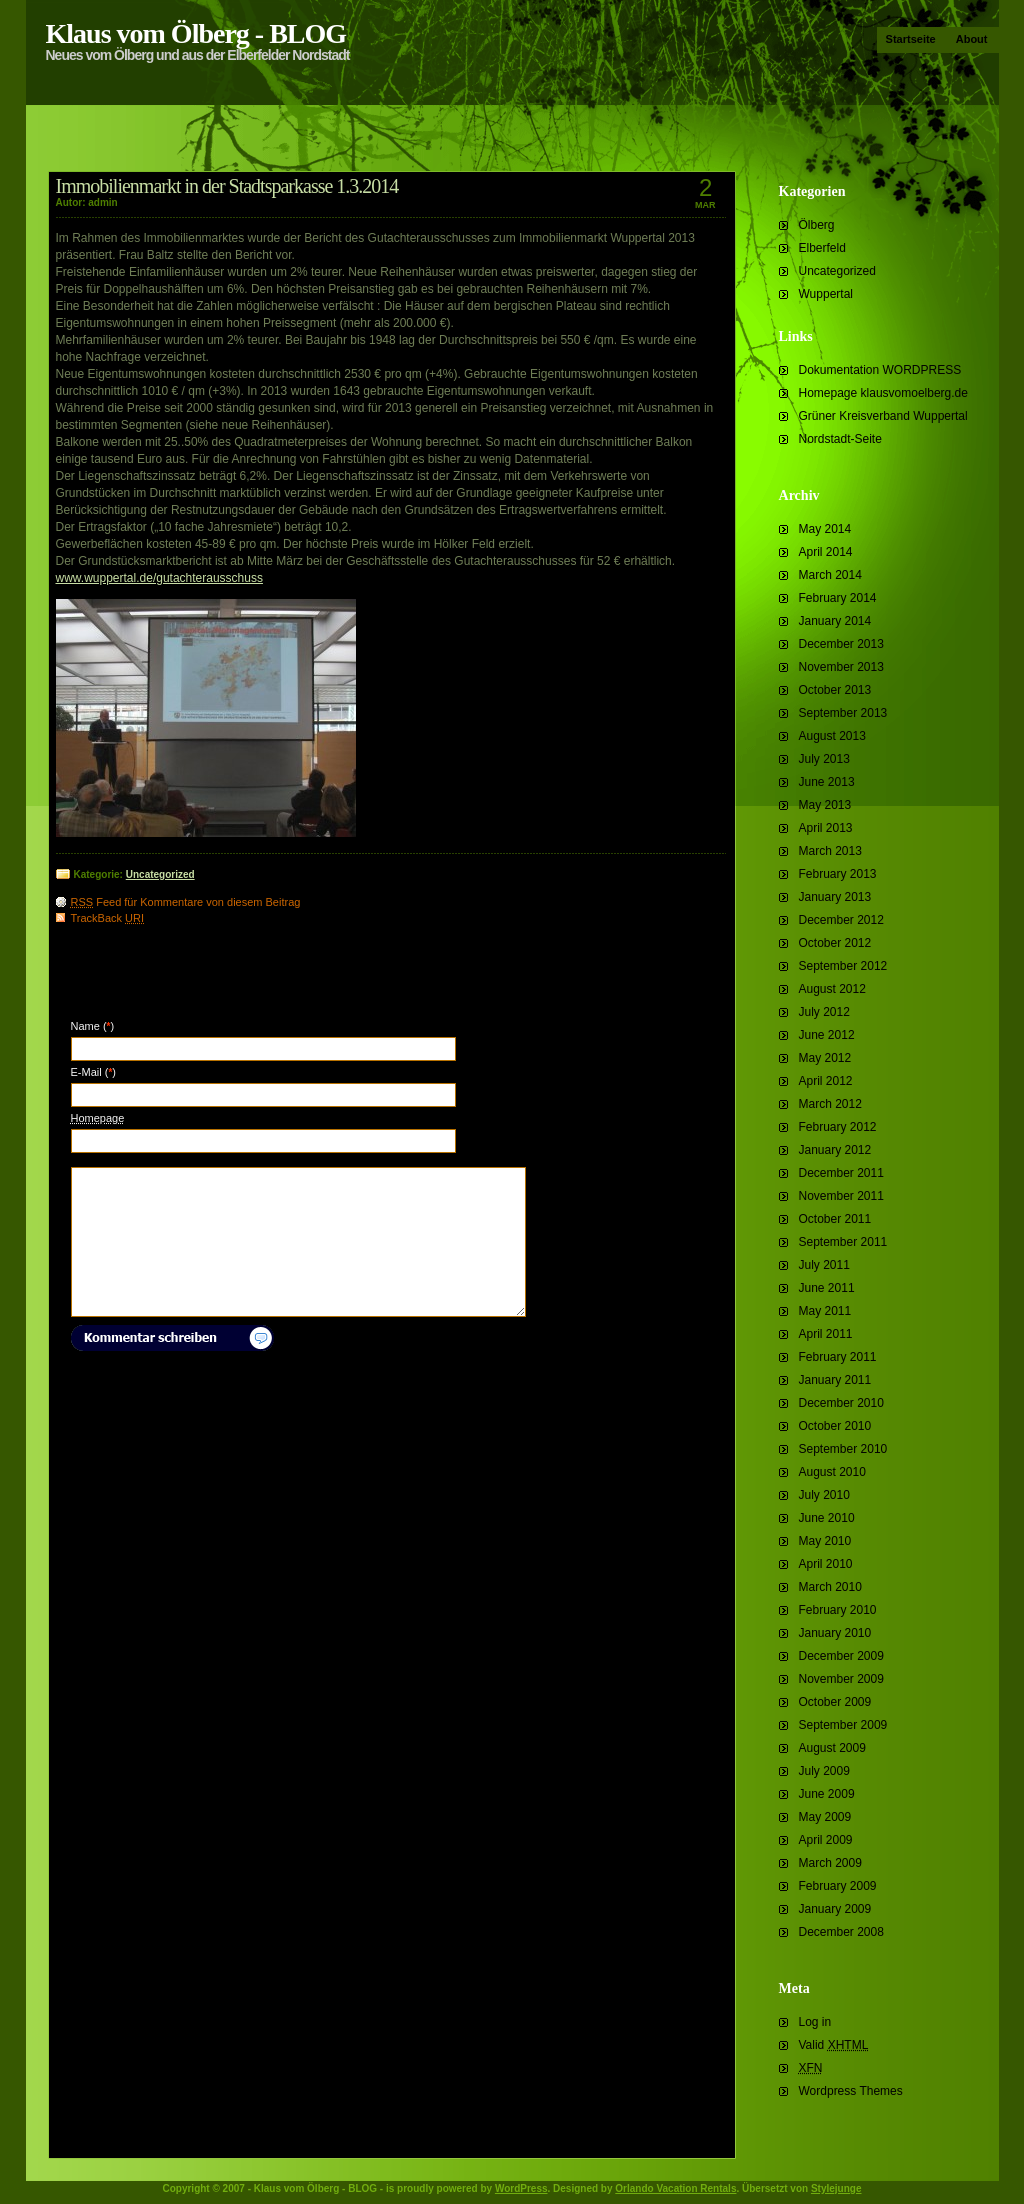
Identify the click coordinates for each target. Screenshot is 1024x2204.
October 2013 (835, 690)
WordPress (521, 2188)
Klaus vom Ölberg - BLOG (196, 33)
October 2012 (835, 943)
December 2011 (841, 1173)
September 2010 (843, 1449)
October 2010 (835, 1426)
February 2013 (838, 874)
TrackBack (108, 918)
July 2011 (824, 1265)
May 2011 (825, 1311)
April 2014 (826, 552)
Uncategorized (837, 271)
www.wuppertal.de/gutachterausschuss (159, 578)
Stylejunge (836, 2188)
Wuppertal (826, 294)
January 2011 (835, 1380)
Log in (815, 2022)
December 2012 (841, 920)
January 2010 (835, 1633)
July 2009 (824, 1771)
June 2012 (827, 1035)
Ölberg (817, 225)
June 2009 (827, 1794)
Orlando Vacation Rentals (675, 2188)
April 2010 (826, 1564)
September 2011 (843, 1242)
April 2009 (826, 1840)
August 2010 (832, 1472)
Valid (834, 2045)
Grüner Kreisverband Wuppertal (883, 416)
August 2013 (832, 736)
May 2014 (825, 529)
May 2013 (825, 805)
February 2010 (838, 1610)
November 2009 (841, 1679)
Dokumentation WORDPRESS (880, 370)
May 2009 (825, 1817)
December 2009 (841, 1656)
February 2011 (838, 1357)
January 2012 (835, 1150)
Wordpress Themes (851, 2091)
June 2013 (827, 782)
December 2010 (841, 1403)
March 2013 (830, 851)
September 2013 (843, 713)
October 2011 (835, 1219)
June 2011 (827, 1288)
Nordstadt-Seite (840, 439)
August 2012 (832, 989)
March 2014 (830, 575)
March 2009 (830, 1863)
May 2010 (825, 1541)
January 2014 (835, 621)
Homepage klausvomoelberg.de (883, 393)
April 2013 (826, 828)
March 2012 (830, 1104)
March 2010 (830, 1587)
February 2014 (838, 598)
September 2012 (843, 966)
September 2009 (843, 1725)
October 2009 (835, 1702)
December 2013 (841, 644)
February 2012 (838, 1127)
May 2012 (825, 1058)
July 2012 (824, 1012)
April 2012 (826, 1081)
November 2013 (841, 667)
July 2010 (824, 1495)
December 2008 (841, 1932)
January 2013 (835, 897)
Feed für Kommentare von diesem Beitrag (186, 902)
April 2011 (826, 1334)
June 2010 (827, 1518)
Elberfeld (822, 248)
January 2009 (835, 1909)
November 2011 (841, 1196)
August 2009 (832, 1748)
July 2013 (824, 759)
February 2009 (838, 1886)
